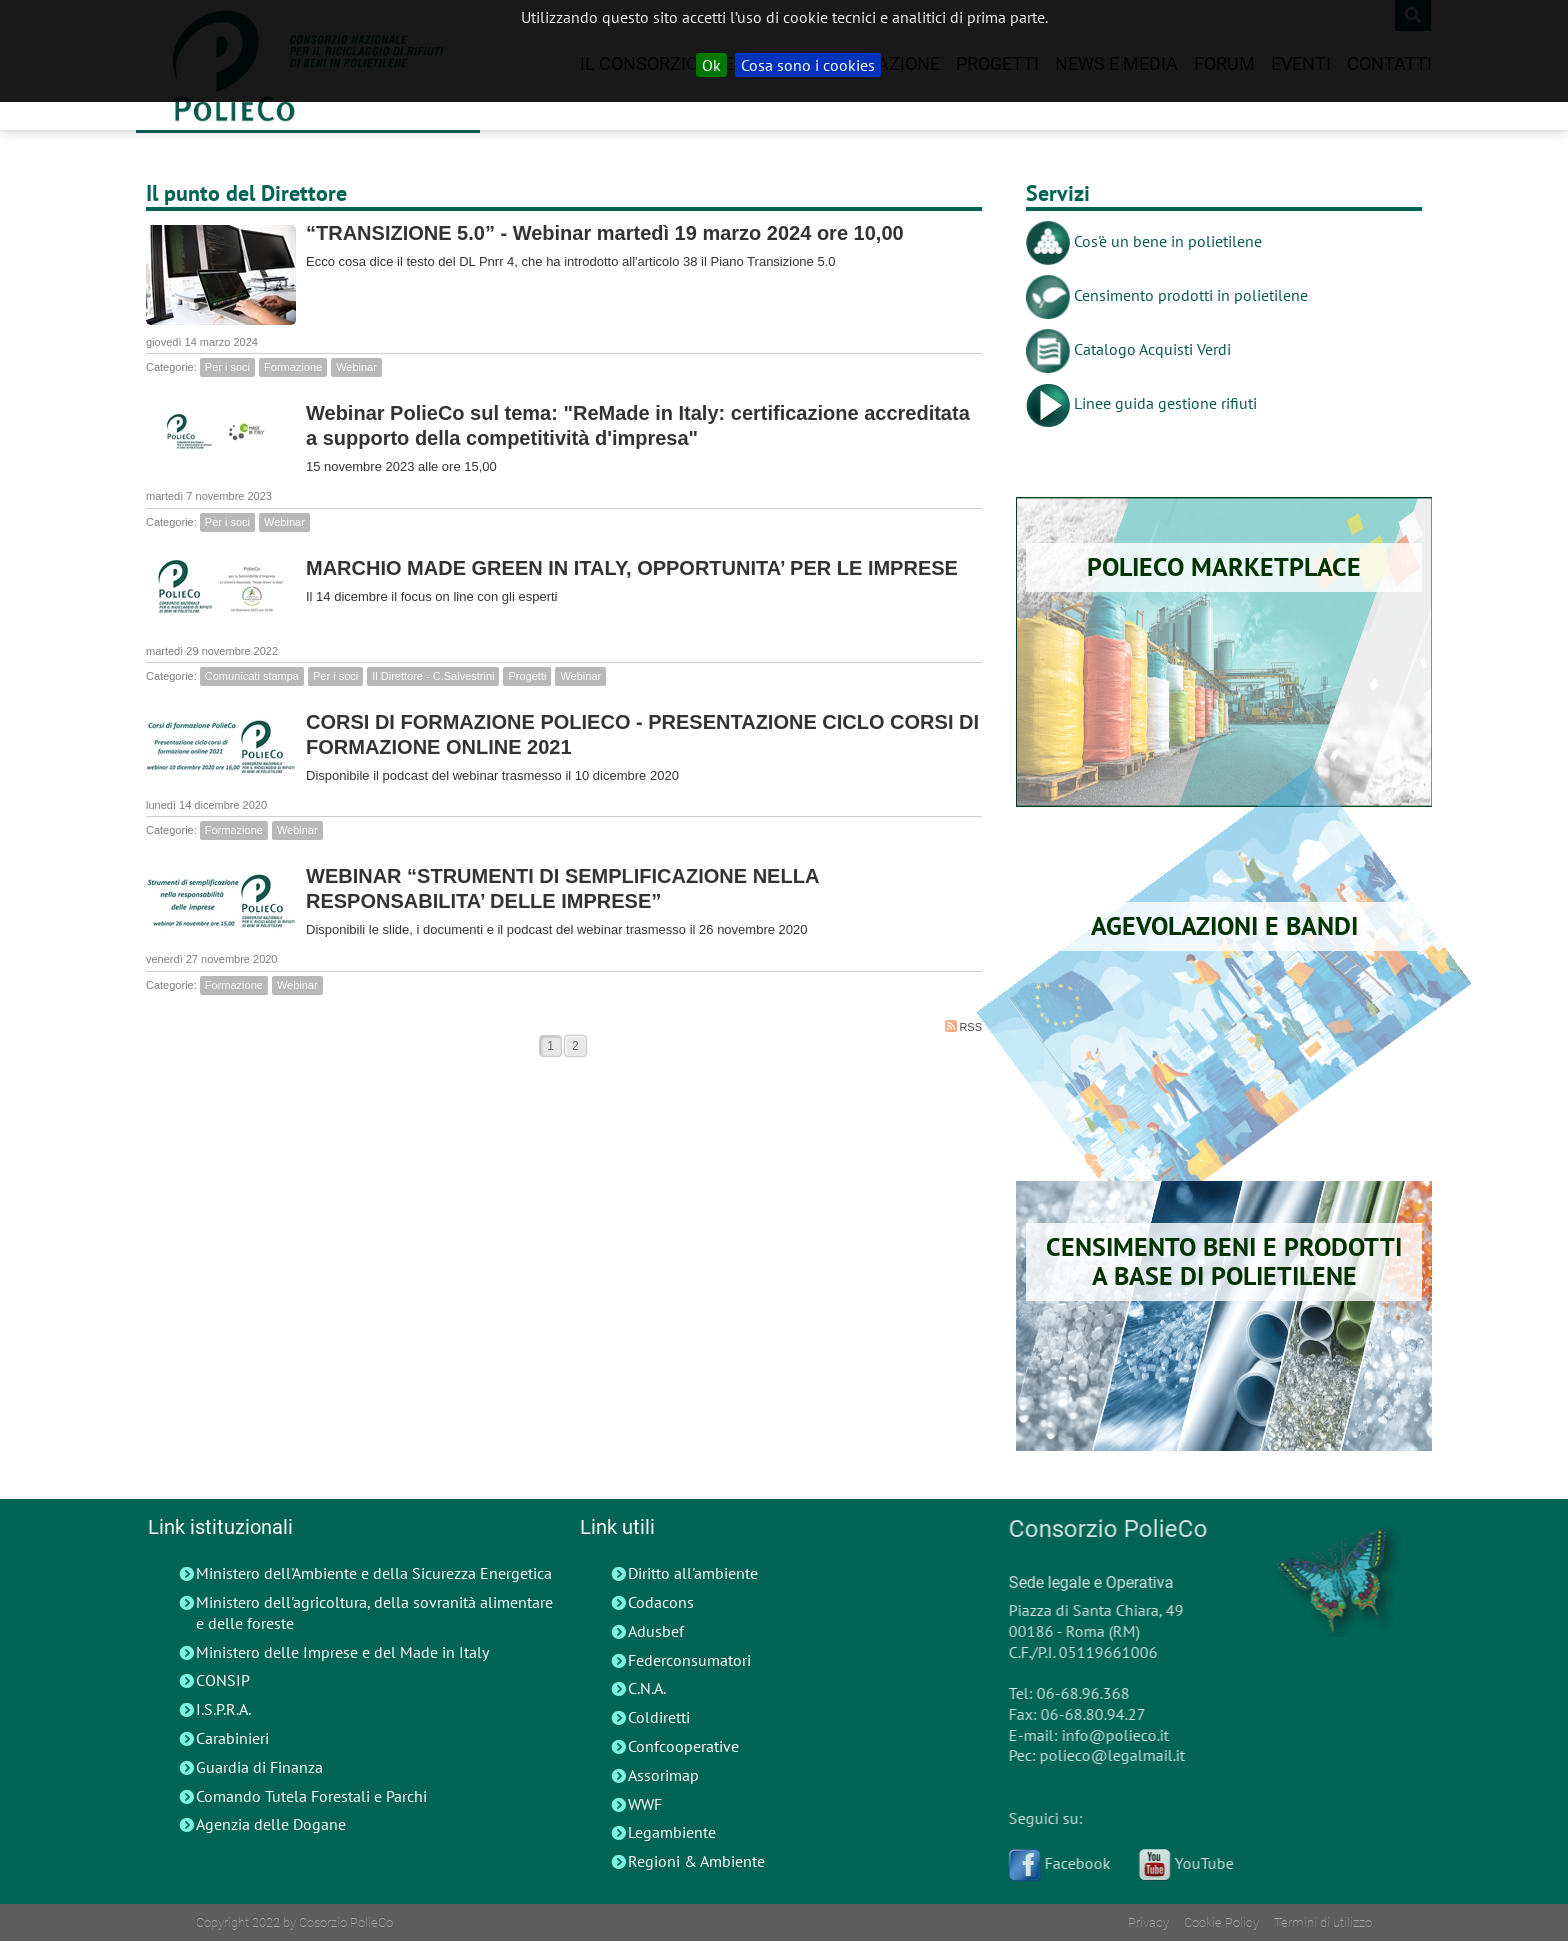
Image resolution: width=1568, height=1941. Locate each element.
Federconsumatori (689, 1660)
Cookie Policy (1221, 1922)
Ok (711, 65)
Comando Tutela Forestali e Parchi (311, 1796)
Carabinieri (232, 1738)
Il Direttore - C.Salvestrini (433, 676)
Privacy (1148, 1922)
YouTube (1178, 1863)
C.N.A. (647, 1688)
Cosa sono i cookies (808, 65)
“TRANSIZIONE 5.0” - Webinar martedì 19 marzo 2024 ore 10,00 (605, 233)
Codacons (661, 1602)
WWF (645, 1804)
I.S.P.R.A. (223, 1709)
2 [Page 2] (575, 1046)
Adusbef (656, 1631)
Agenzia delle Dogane (271, 1824)
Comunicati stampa (252, 676)
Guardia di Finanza (259, 1767)
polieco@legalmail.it (1104, 1755)
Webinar (356, 367)
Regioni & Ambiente (696, 1861)
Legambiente (672, 1832)
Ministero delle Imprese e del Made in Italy (342, 1652)
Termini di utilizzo (1323, 1922)
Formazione (293, 367)
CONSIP (223, 1680)
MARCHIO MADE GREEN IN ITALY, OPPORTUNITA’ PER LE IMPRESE (632, 568)
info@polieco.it (1107, 1735)
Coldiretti (659, 1717)
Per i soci (227, 367)
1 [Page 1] (550, 1046)
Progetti (527, 676)
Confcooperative (683, 1746)
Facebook (1052, 1863)
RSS (963, 1026)
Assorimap (663, 1775)
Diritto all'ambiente (693, 1573)
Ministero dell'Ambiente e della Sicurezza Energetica (374, 1573)
